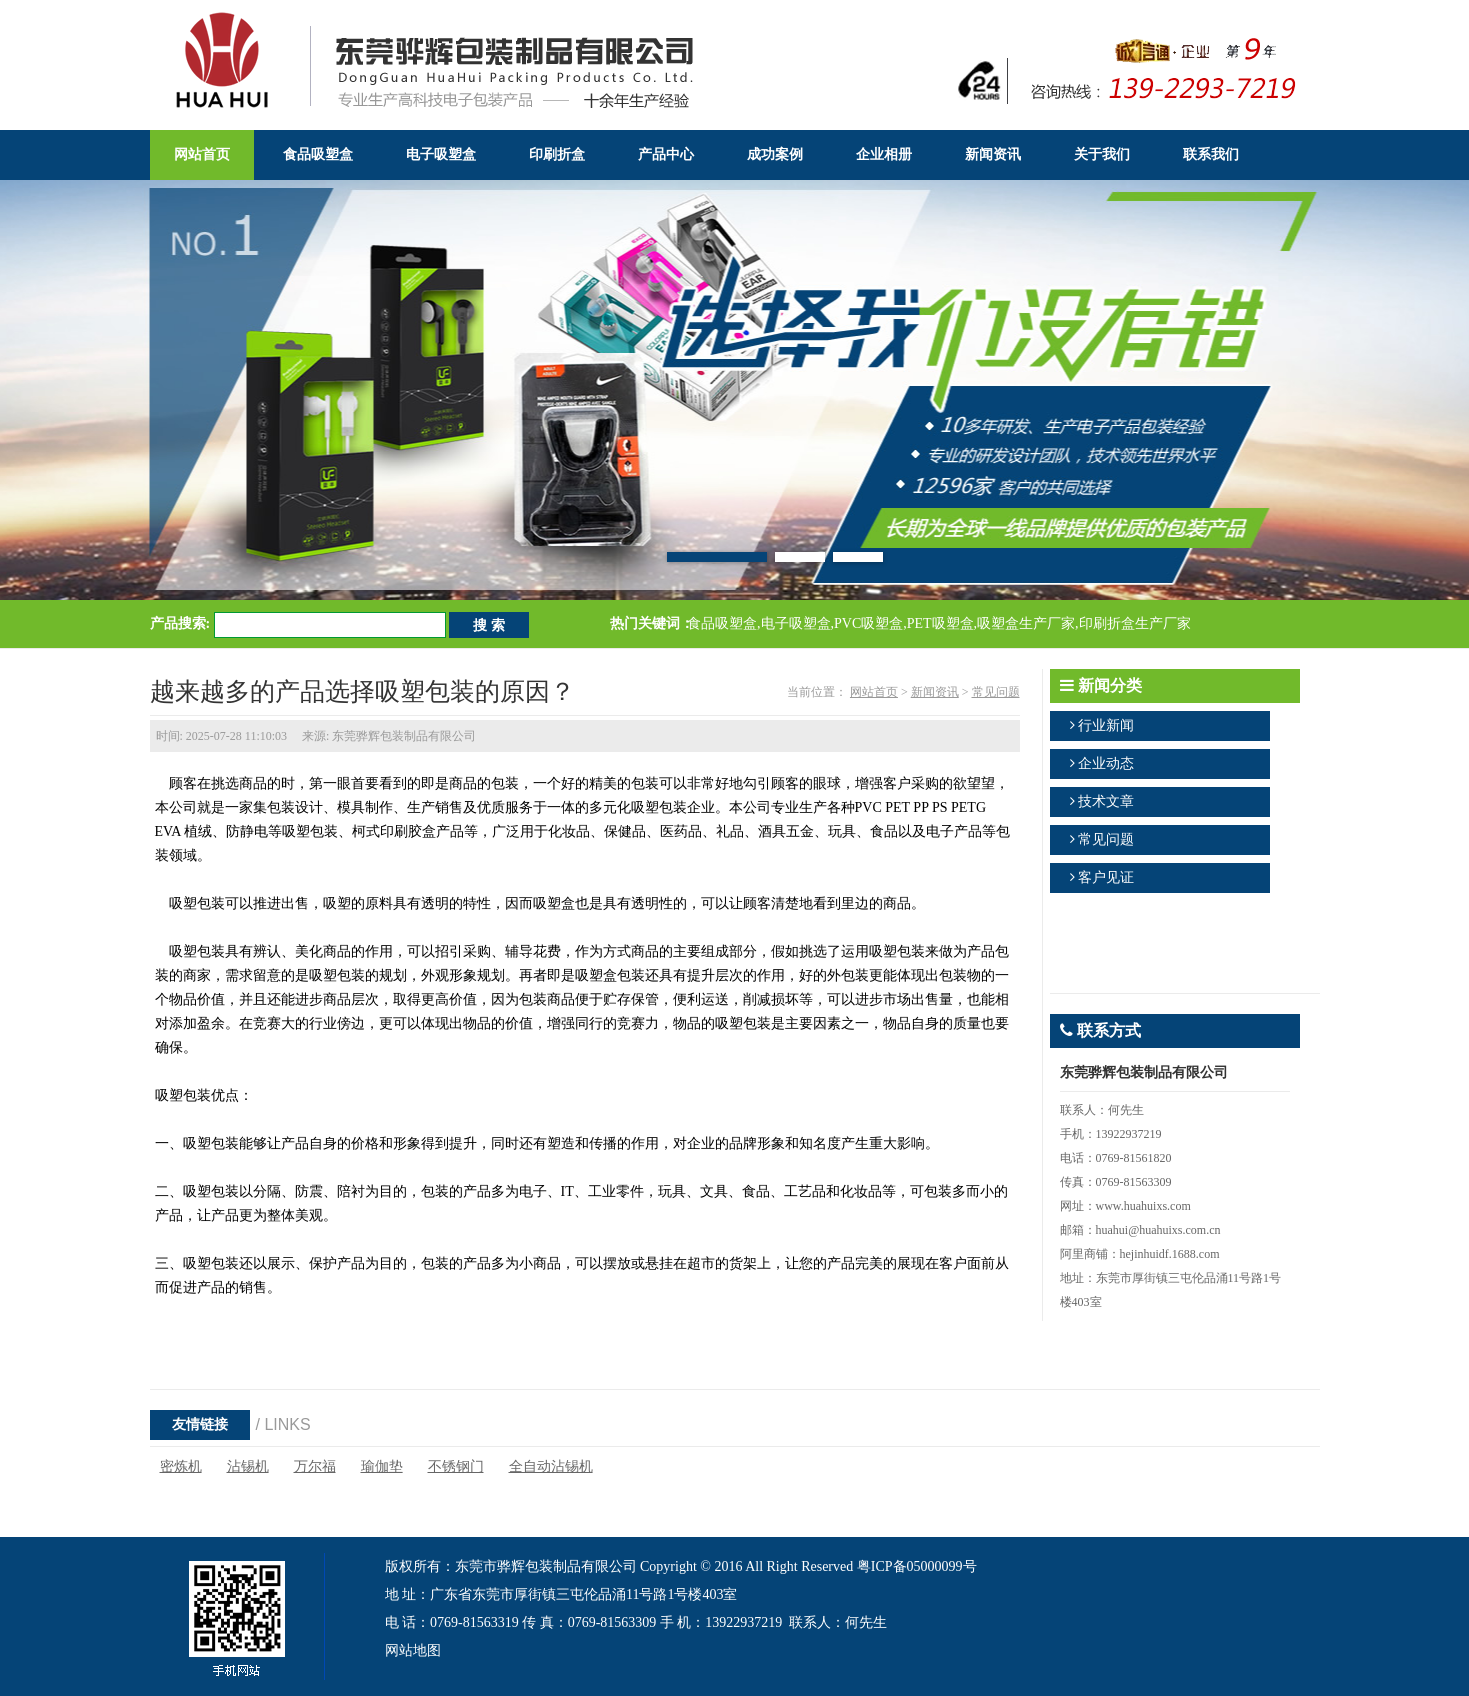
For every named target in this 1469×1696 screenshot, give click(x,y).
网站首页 (874, 692)
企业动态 (1106, 763)
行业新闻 (1106, 725)
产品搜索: (180, 623)
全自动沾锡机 (551, 1466)
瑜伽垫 (382, 1466)
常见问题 (996, 692)
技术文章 (1106, 801)
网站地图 (413, 1650)
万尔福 (315, 1466)
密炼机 (181, 1466)
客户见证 (1106, 877)
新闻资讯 (935, 692)
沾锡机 (248, 1466)
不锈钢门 (456, 1466)
